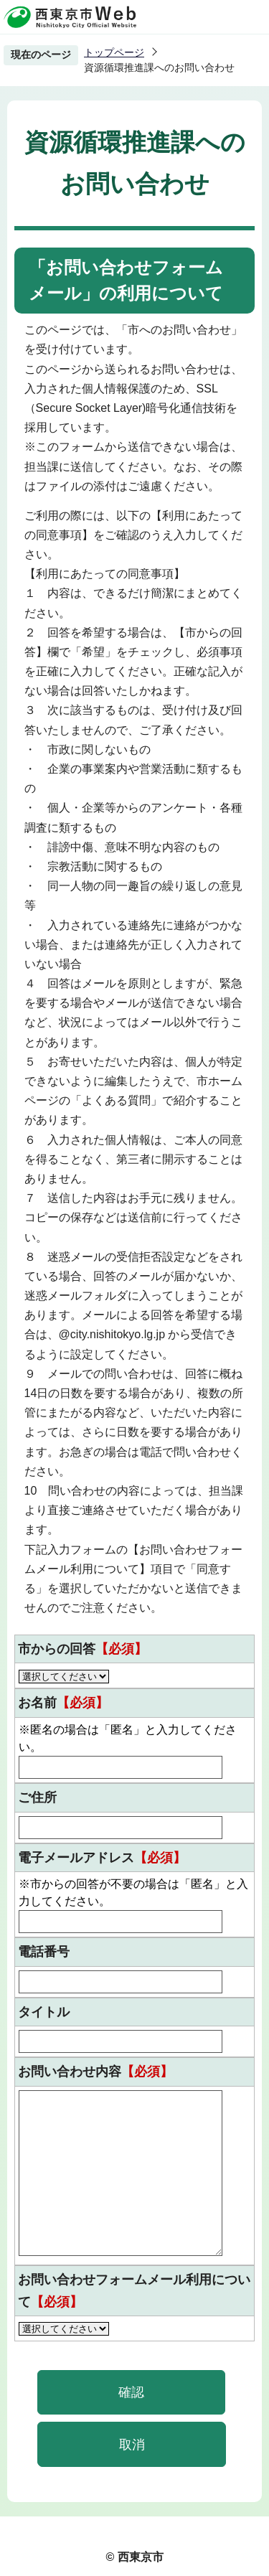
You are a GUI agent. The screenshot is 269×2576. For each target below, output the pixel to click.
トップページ (114, 52)
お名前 (63, 1703)
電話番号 (44, 1952)
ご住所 (37, 1797)
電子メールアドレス (102, 1858)
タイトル (44, 2012)
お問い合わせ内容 (95, 2071)
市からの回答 (82, 1649)
